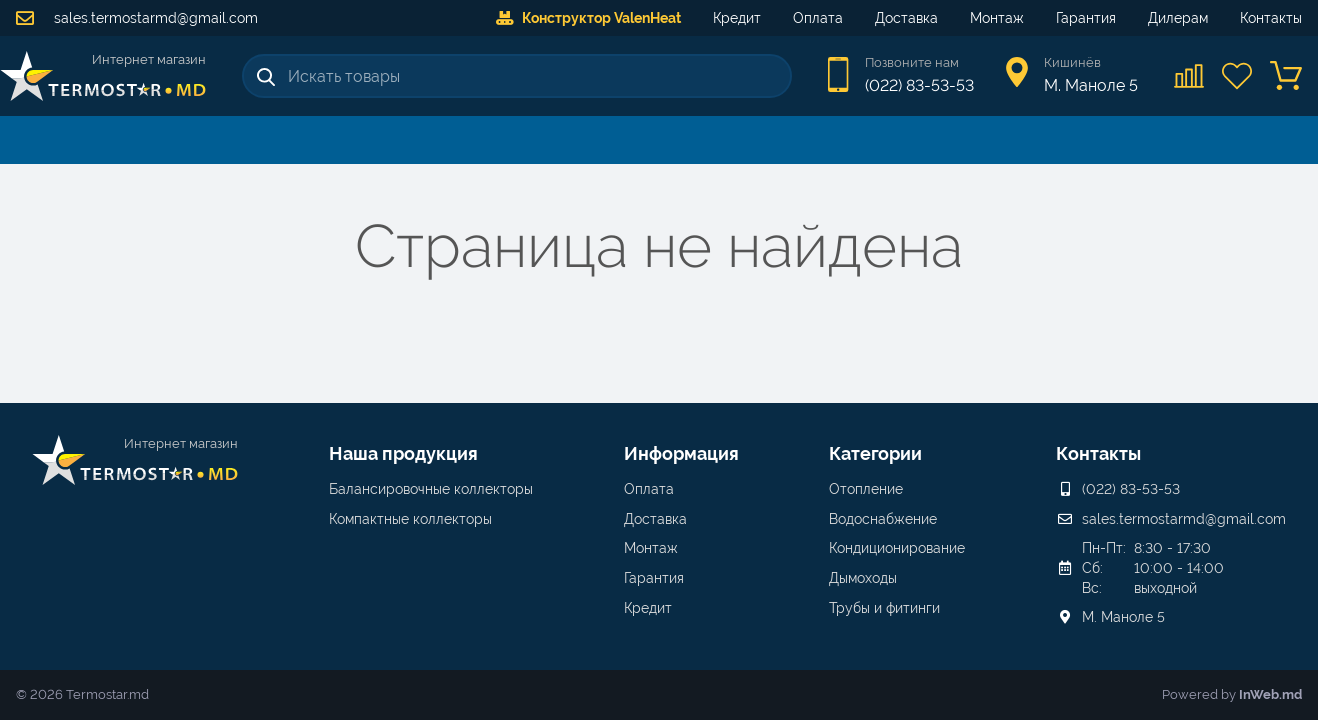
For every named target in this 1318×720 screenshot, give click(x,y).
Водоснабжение (883, 519)
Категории (875, 453)
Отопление (866, 489)
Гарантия (1086, 18)
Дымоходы (863, 578)
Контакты (1271, 18)
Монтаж (997, 18)
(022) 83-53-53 (919, 85)
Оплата (818, 18)
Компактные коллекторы (410, 519)
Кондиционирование (897, 548)
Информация (681, 453)
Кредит (737, 18)
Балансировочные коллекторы (431, 489)
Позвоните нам (912, 62)
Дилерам (1178, 18)
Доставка (906, 18)
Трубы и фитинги (884, 608)
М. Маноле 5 (1123, 617)
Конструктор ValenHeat (588, 18)
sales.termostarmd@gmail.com (137, 18)
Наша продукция (403, 453)
